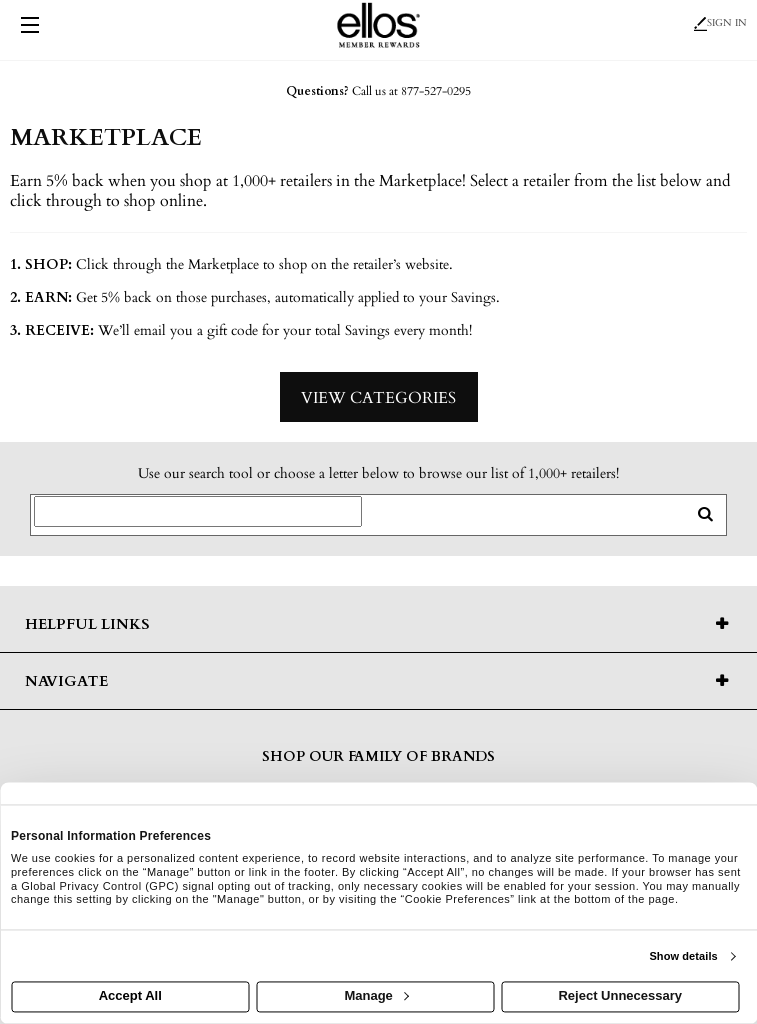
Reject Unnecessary (620, 996)
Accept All (130, 996)
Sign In (720, 23)
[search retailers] (705, 515)
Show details (683, 956)
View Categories (378, 398)
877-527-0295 (436, 91)
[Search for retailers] (198, 512)
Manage (376, 996)
